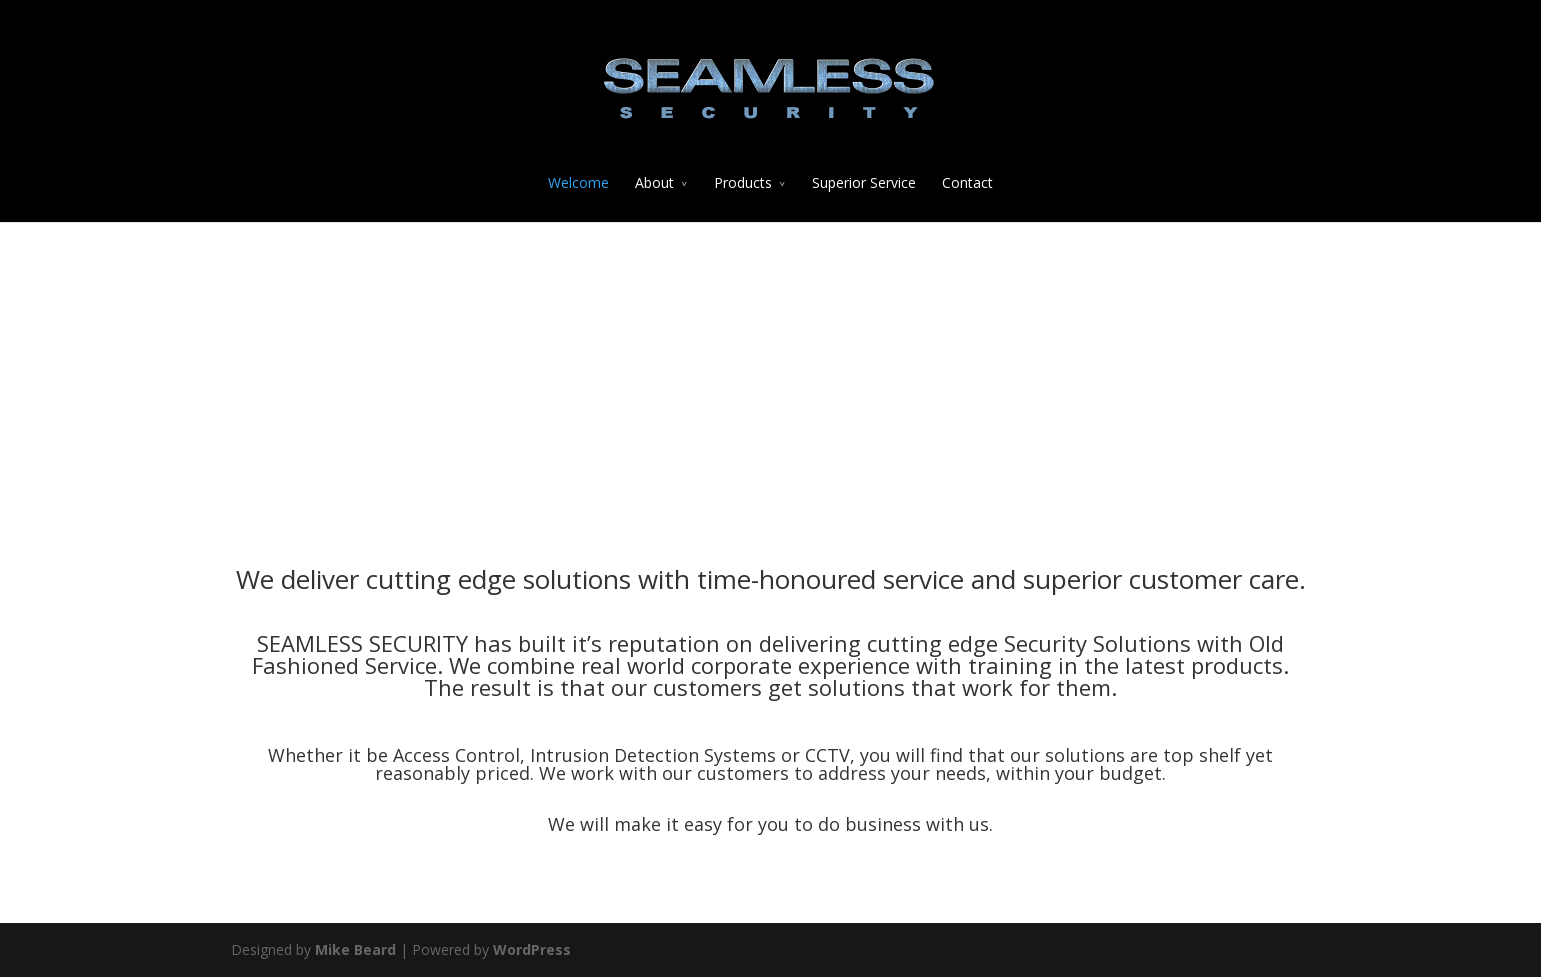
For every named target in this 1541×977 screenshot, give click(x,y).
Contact (967, 182)
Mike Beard (355, 949)
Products (743, 182)
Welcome (578, 182)
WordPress (532, 949)
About (654, 182)
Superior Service (864, 182)
